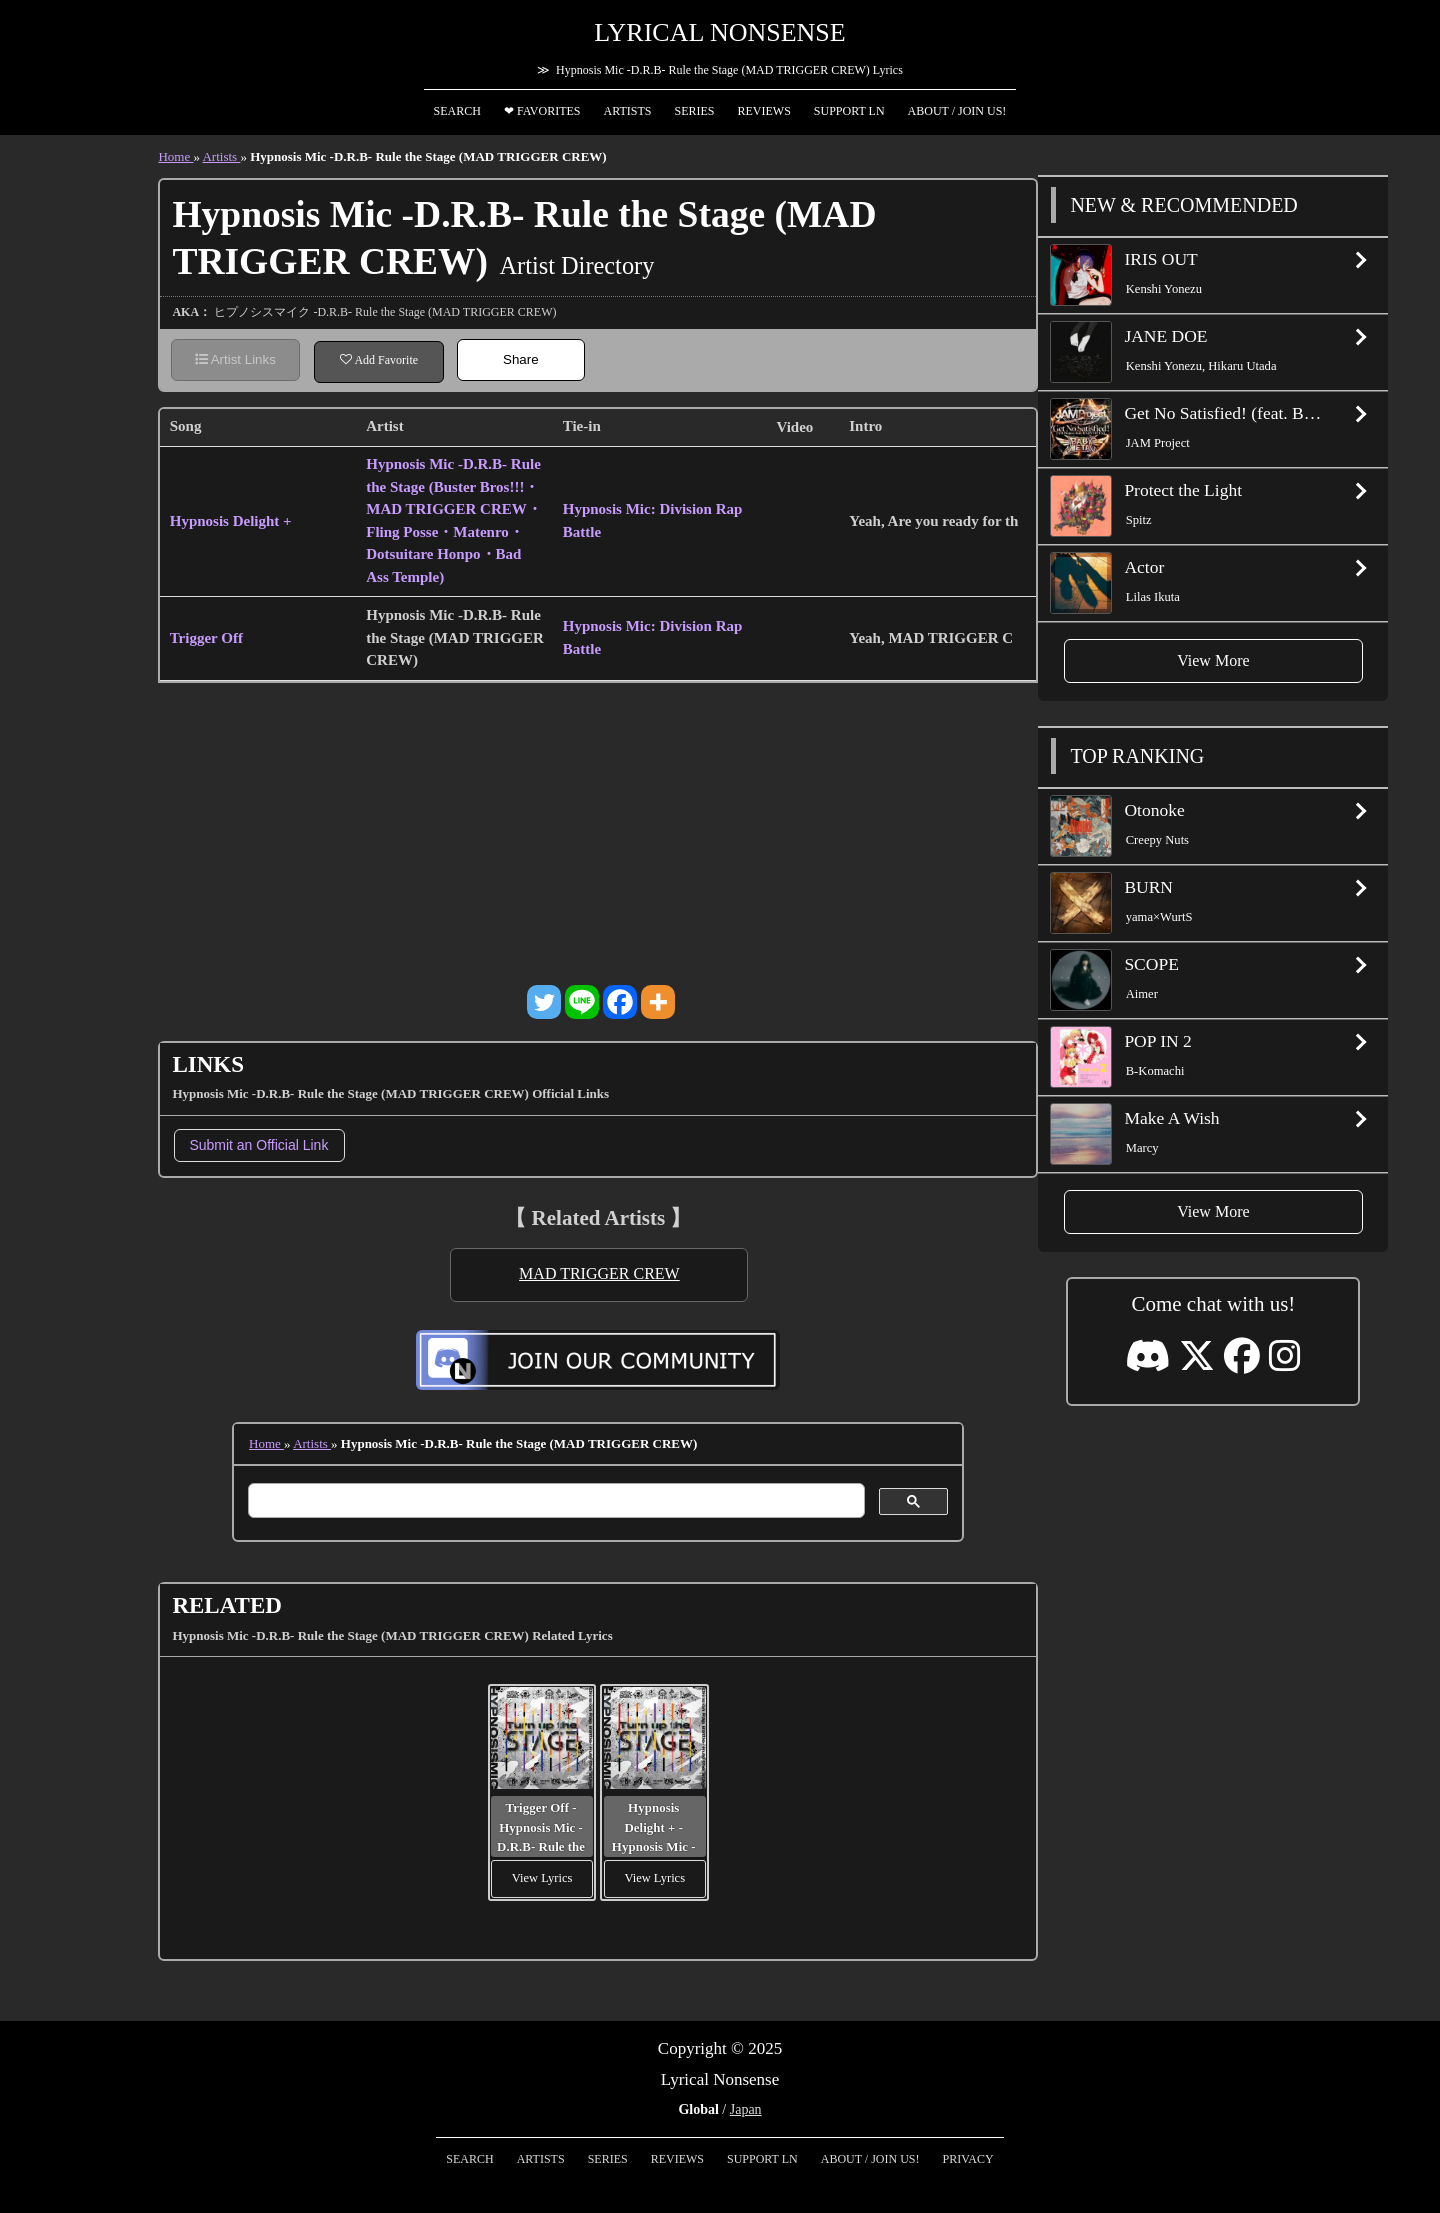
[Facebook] (620, 1002)
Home (175, 156)
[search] (554, 1501)
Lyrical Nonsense (719, 32)
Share (521, 359)
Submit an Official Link (258, 1145)
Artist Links (235, 359)
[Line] (582, 1002)
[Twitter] (544, 1002)
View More (1213, 660)
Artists (221, 156)
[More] (658, 1002)
